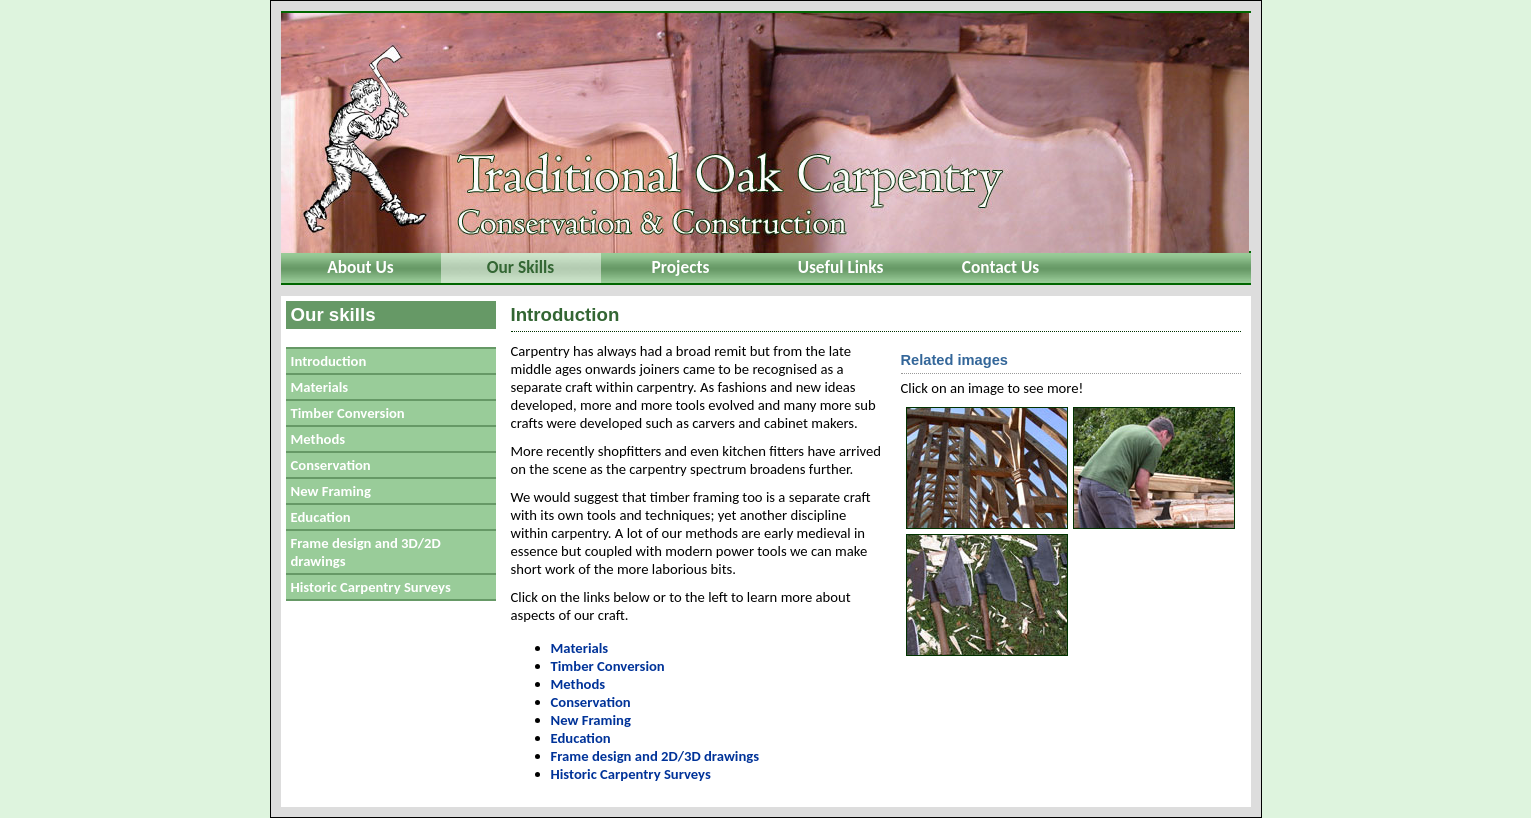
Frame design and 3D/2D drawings (366, 552)
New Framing (331, 491)
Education (321, 517)
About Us (360, 267)
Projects (681, 267)
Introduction (329, 361)
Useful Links (841, 267)
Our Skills (520, 267)
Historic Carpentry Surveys (371, 587)
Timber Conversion (348, 413)
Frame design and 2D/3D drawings (655, 756)
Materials (320, 387)
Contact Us (1000, 267)
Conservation (331, 465)
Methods (318, 439)
